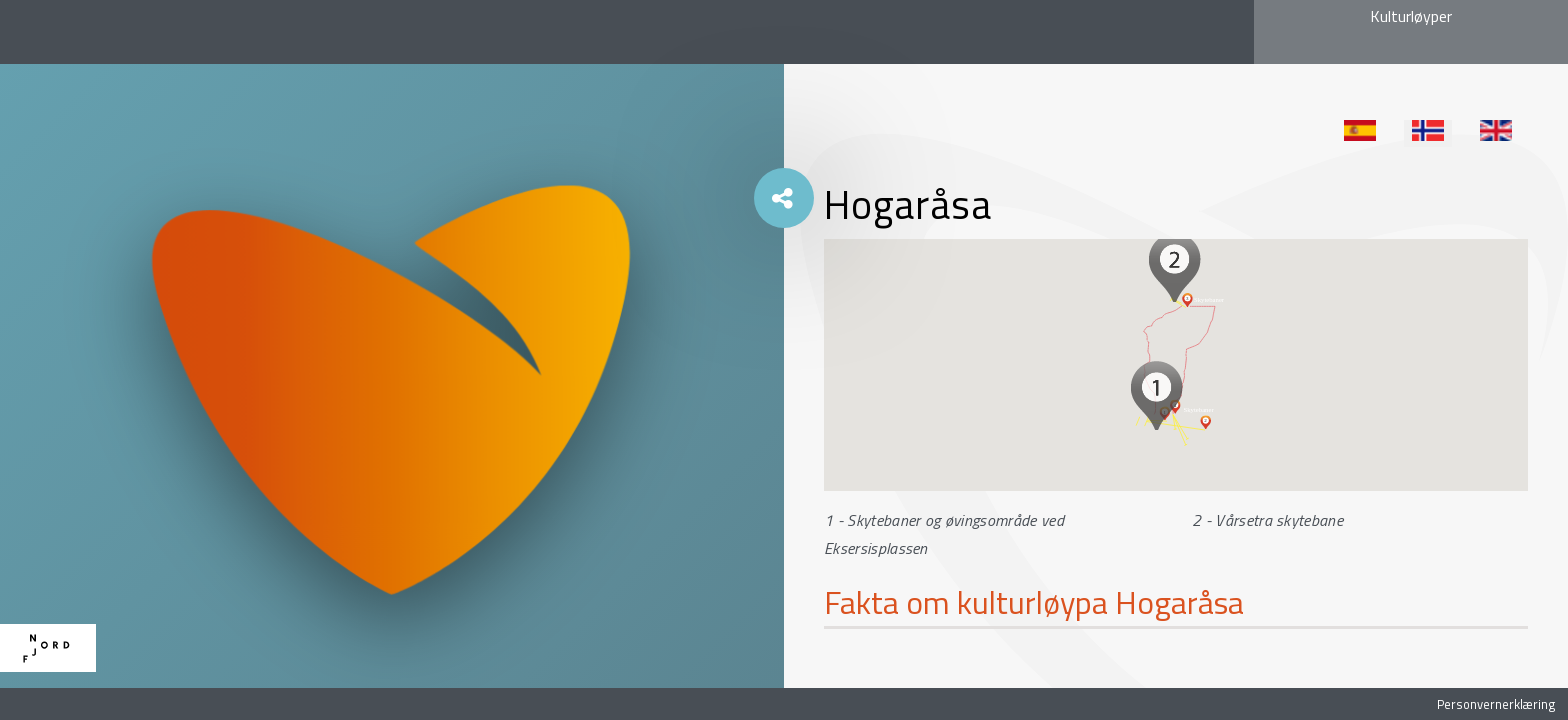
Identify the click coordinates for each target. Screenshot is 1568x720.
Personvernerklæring (1496, 704)
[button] (1156, 395)
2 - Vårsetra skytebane (1267, 520)
